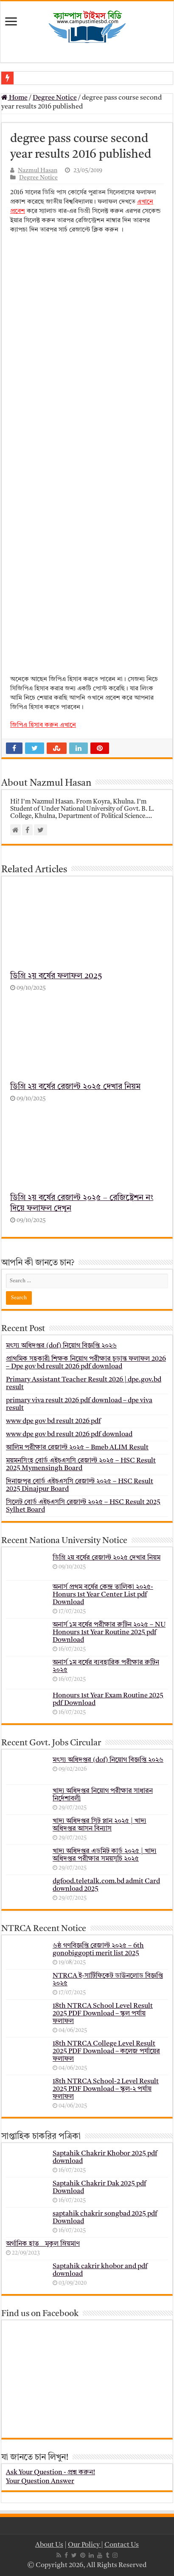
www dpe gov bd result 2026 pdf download (69, 1434)
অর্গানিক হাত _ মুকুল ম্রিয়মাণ (43, 2244)
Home (14, 98)
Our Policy (84, 2545)
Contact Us (121, 2545)
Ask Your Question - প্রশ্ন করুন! (50, 2472)
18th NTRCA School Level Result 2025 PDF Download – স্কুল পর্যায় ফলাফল (103, 2014)
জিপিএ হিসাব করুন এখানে (43, 725)
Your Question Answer (40, 2481)
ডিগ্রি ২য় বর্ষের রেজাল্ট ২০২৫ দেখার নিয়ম (75, 1087)
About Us (49, 2545)
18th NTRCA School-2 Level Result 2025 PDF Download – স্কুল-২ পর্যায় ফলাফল (106, 2089)
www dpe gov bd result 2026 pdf (53, 1421)
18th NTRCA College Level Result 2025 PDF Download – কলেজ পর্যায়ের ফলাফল (106, 2051)
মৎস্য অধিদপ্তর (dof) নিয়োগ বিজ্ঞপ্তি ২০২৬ (61, 1345)
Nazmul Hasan (37, 170)
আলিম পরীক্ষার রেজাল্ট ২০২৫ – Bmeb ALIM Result (77, 1447)
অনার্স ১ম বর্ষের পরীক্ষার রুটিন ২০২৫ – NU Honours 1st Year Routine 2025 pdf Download (109, 1633)
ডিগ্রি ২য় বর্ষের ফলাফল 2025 (56, 976)
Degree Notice (55, 98)
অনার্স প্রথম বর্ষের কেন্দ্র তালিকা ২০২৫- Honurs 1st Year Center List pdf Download (103, 1595)
